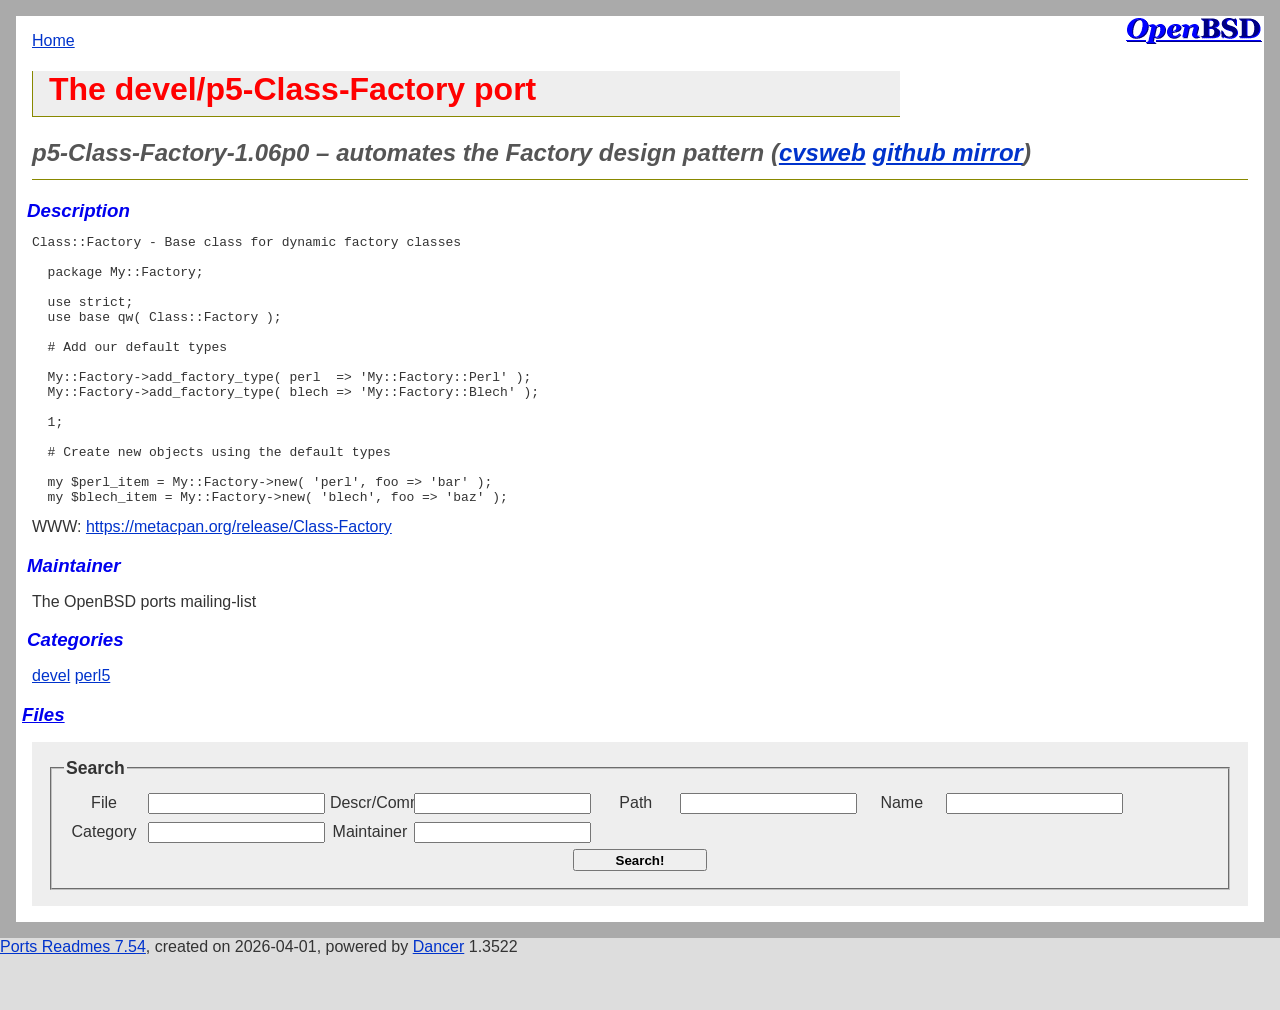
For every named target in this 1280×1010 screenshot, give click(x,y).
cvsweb (822, 152)
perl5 (93, 729)
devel (51, 729)
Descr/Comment (370, 856)
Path (635, 856)
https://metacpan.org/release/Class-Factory (239, 580)
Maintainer (370, 885)
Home (53, 40)
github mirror (947, 152)
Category (104, 885)
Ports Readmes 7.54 (73, 1000)
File (104, 856)
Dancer (439, 1000)
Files (43, 768)
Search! (640, 914)
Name (901, 856)
